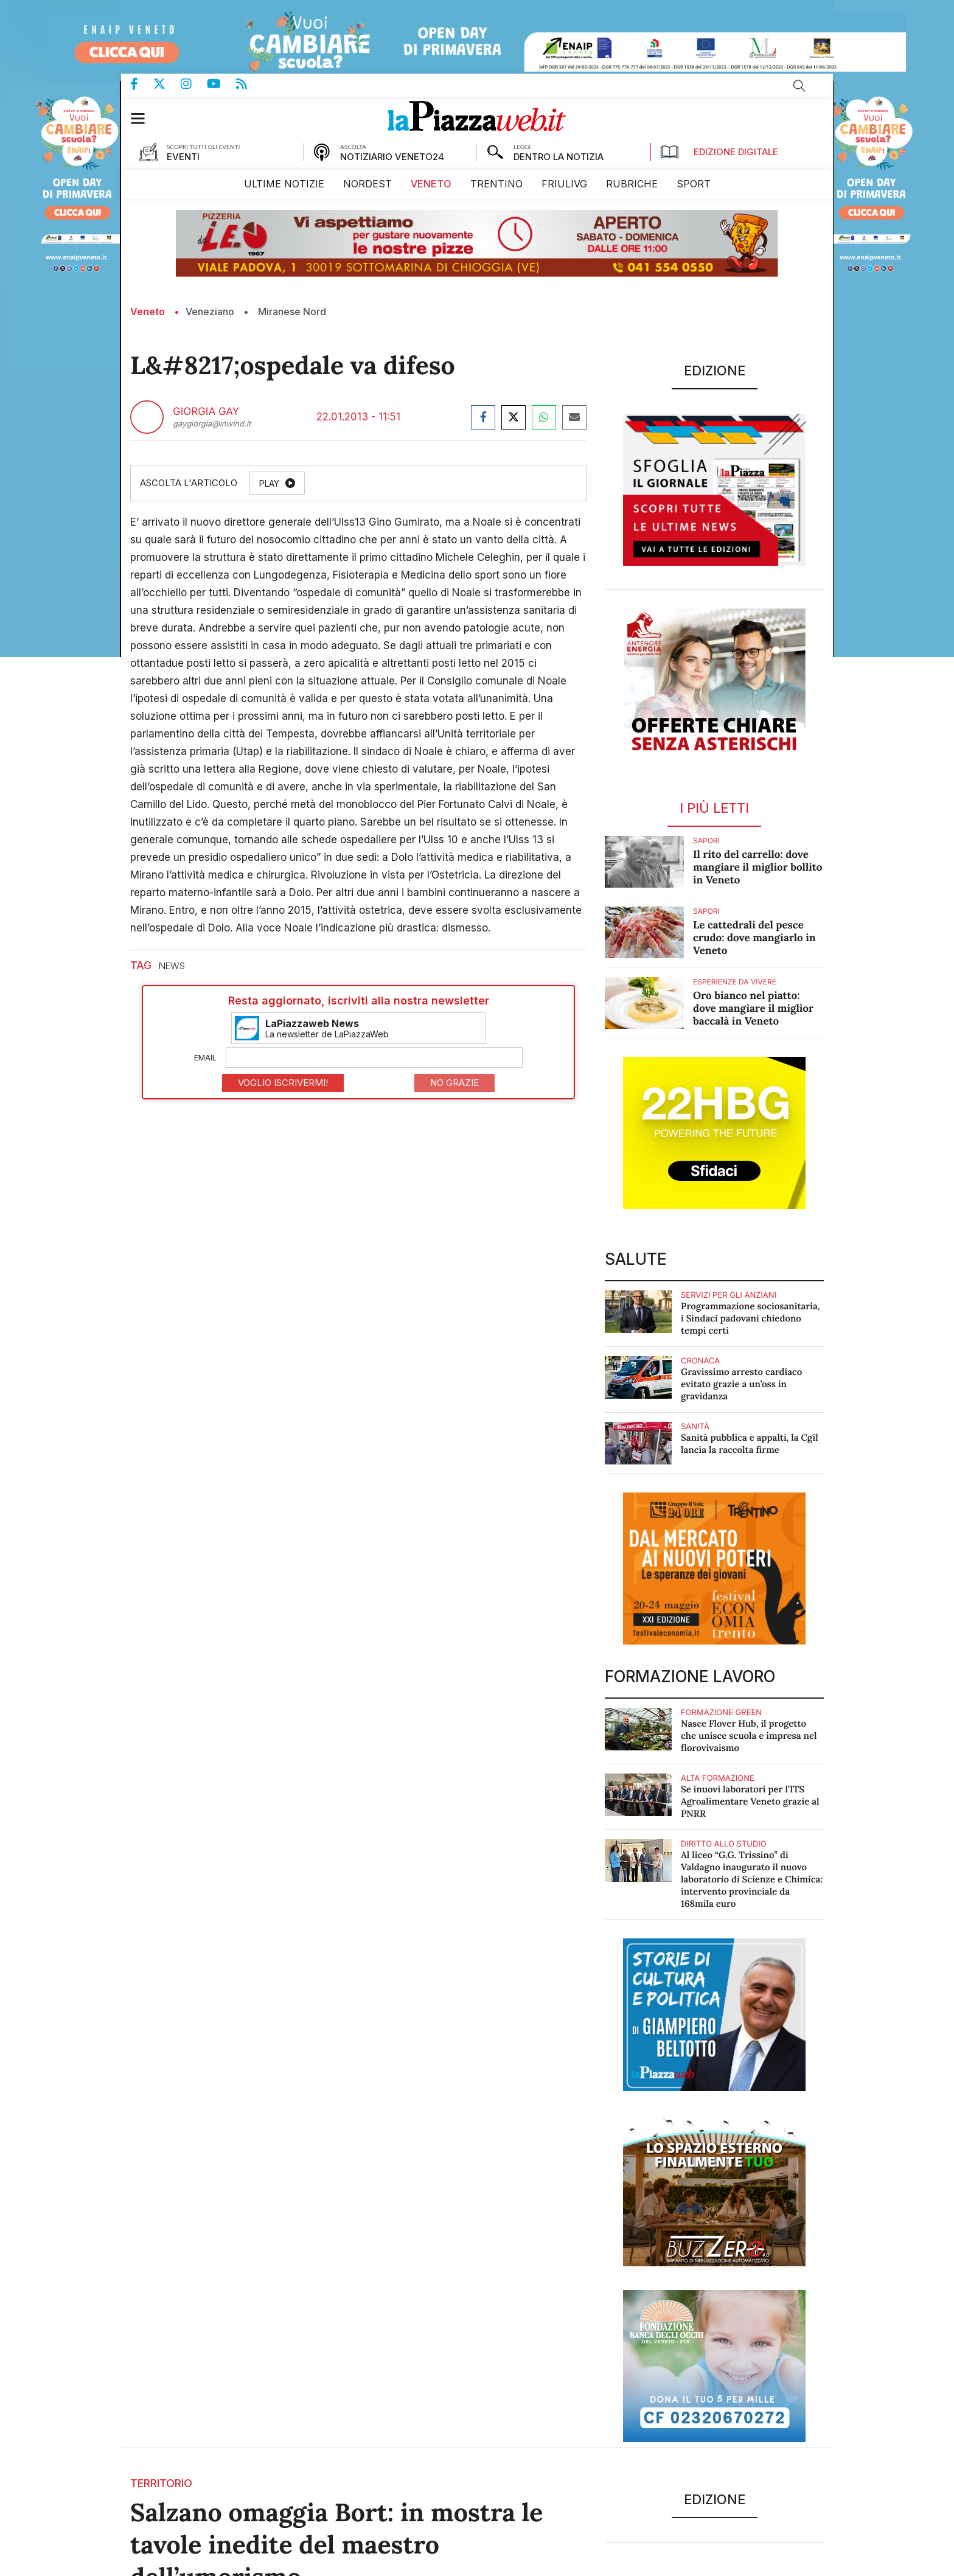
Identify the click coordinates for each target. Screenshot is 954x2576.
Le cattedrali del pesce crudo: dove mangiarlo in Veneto (754, 937)
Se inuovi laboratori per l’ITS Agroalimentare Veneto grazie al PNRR (750, 1802)
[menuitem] (284, 184)
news (172, 966)
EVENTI (183, 156)
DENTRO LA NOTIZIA (559, 156)
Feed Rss (249, 84)
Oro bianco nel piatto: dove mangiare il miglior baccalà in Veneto (753, 1008)
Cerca (799, 86)
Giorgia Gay (206, 411)
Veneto (147, 311)
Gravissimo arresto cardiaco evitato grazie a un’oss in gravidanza (741, 1384)
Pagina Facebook (141, 84)
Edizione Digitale (719, 152)
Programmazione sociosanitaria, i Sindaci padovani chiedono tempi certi (750, 1319)
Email (205, 1057)
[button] (144, 118)
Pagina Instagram (194, 84)
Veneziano (210, 311)
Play (269, 483)
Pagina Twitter (167, 84)
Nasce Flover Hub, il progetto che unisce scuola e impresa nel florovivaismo (749, 1736)
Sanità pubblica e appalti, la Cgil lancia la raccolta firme (749, 1444)
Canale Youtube (221, 84)
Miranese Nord (292, 311)
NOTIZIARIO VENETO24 (392, 156)
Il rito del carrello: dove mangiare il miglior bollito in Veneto (757, 867)
